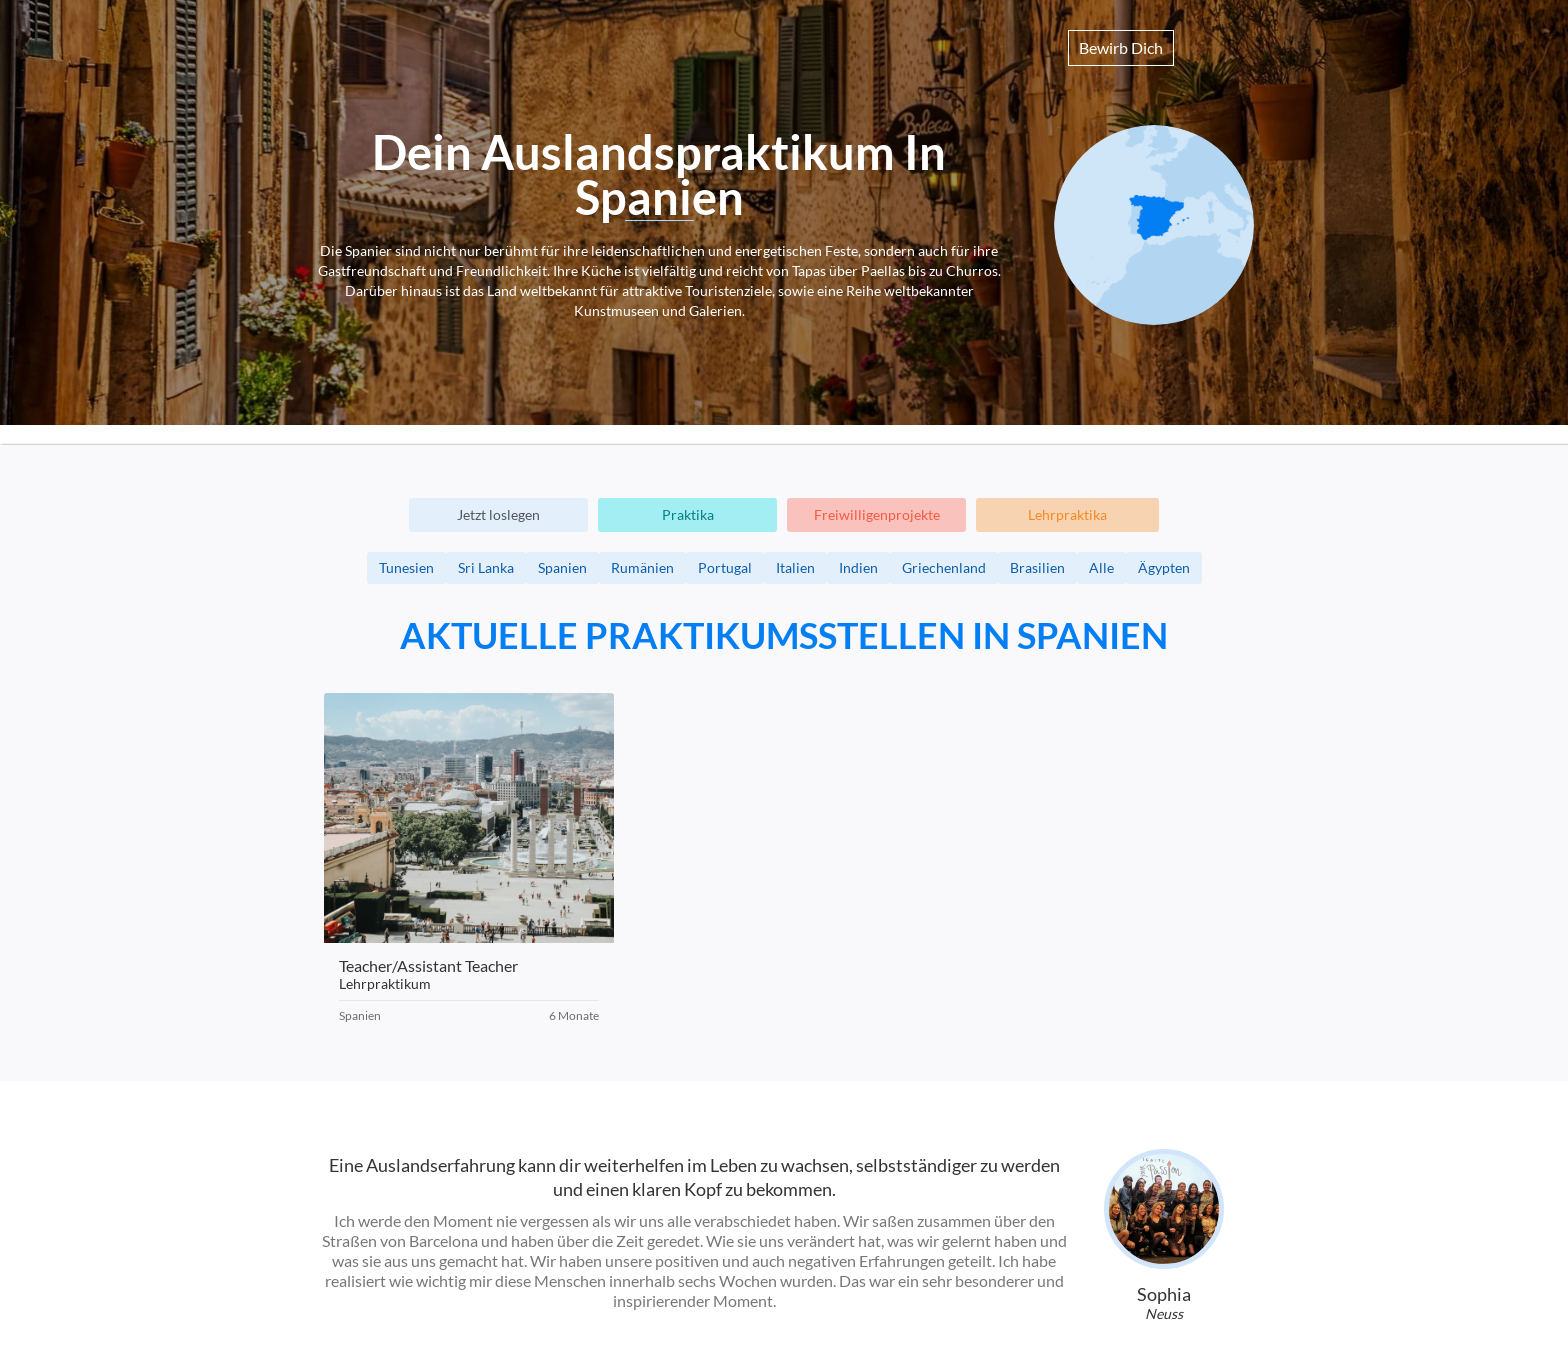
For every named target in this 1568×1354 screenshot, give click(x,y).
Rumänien (642, 567)
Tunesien (406, 567)
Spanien (562, 567)
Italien (795, 567)
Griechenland (944, 567)
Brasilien (1037, 567)
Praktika (688, 514)
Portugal (725, 567)
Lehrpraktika (1067, 514)
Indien (858, 567)
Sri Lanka (486, 567)
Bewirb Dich (1121, 47)
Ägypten (1164, 567)
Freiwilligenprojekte (877, 514)
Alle (1101, 567)
